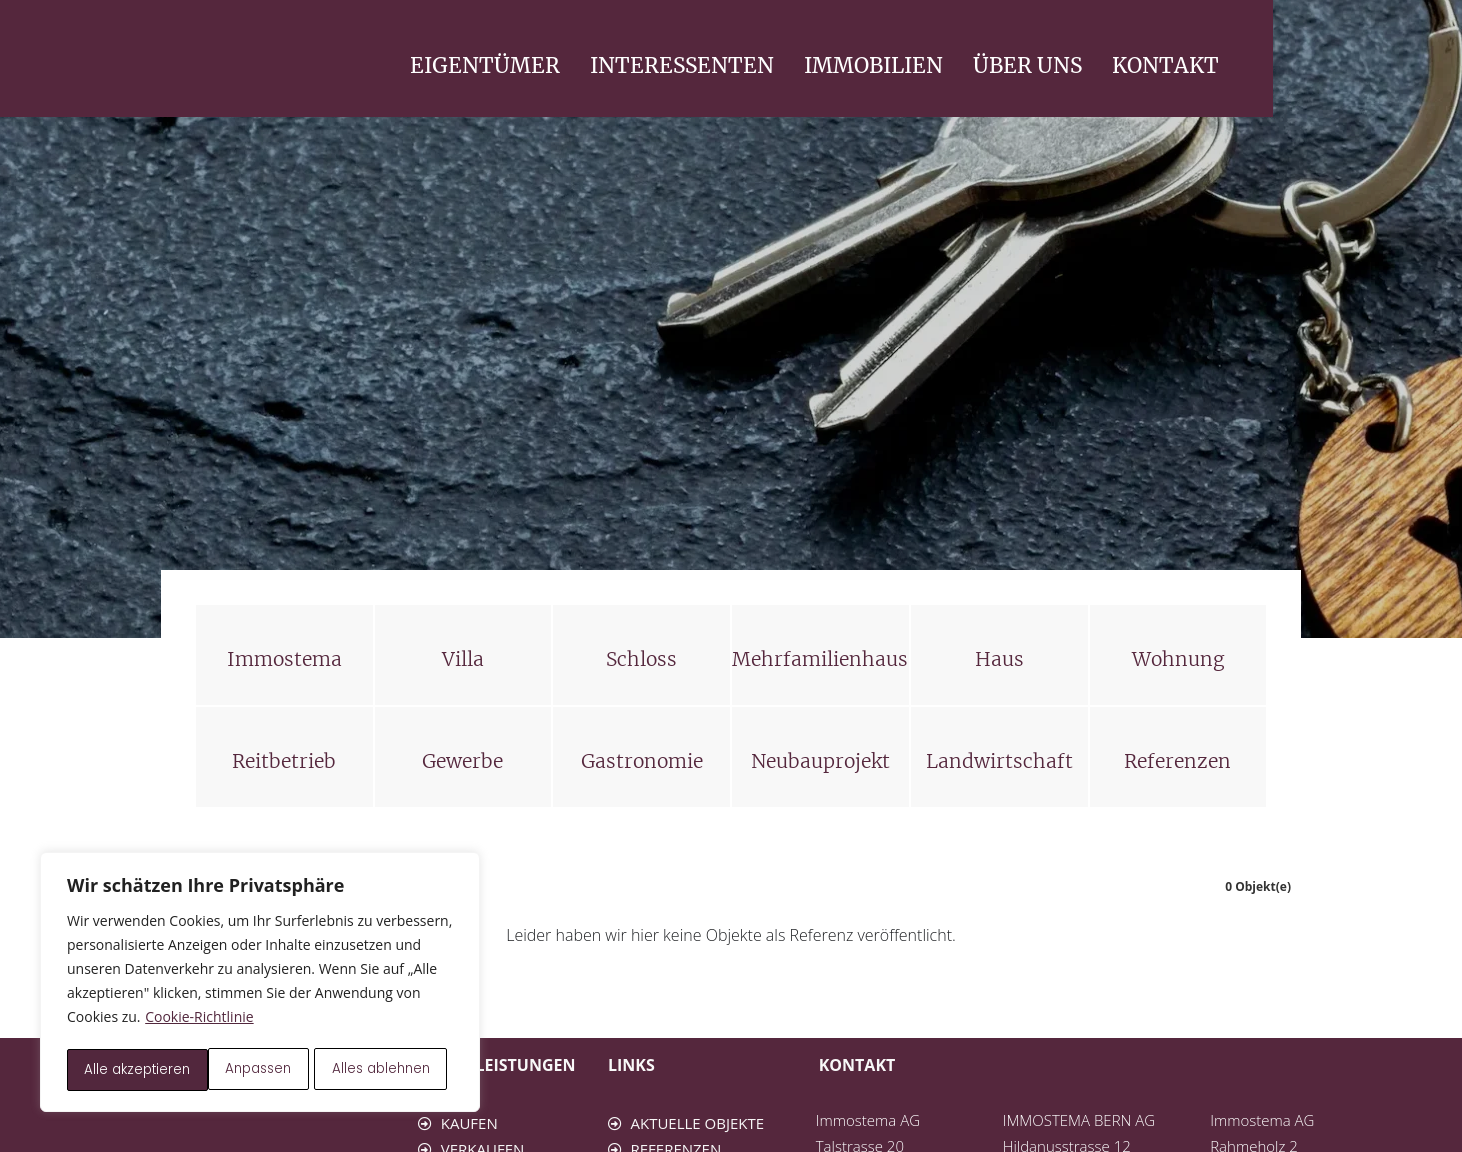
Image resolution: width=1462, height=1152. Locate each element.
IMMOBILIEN (1062, 65)
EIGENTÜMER (674, 65)
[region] (260, 984)
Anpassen (117, 1070)
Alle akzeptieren (383, 1070)
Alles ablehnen (241, 1070)
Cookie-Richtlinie (199, 1020)
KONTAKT (1354, 65)
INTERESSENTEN (871, 65)
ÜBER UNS (1216, 65)
